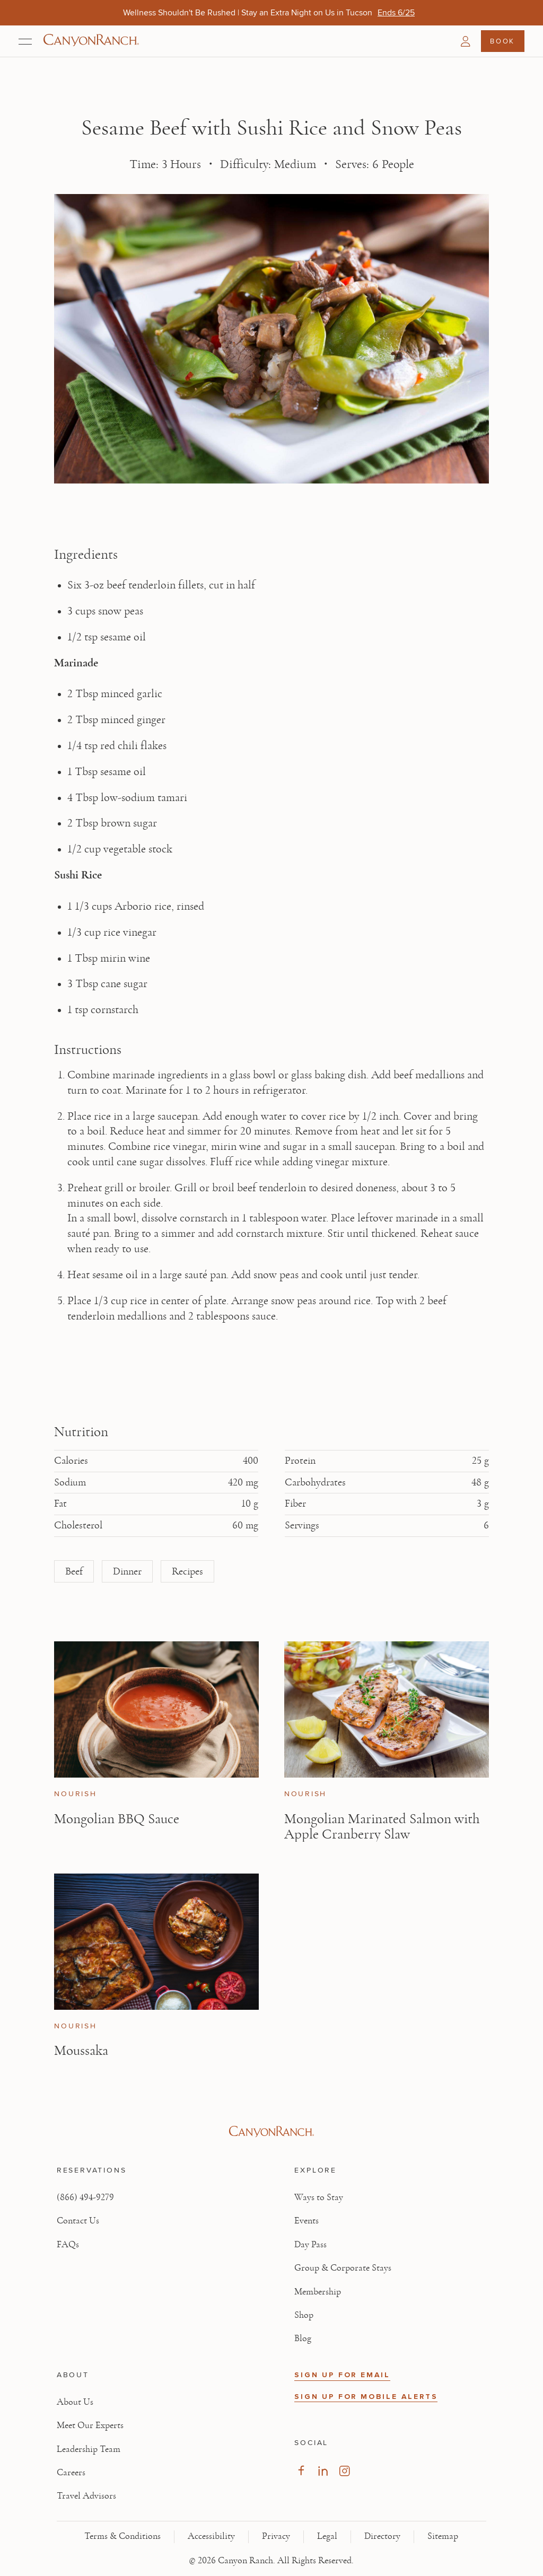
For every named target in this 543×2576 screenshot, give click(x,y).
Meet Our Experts (90, 2425)
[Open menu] (25, 41)
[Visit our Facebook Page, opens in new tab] (301, 2470)
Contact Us (78, 2221)
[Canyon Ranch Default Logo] (91, 41)
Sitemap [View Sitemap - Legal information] (442, 2536)
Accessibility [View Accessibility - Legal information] (211, 2536)
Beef (74, 1571)
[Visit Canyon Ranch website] (271, 2132)
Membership (317, 2292)
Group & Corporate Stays (342, 2268)
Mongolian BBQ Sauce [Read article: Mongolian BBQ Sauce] (116, 1819)
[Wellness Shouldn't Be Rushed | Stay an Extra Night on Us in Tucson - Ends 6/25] (396, 12)
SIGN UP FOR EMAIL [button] (342, 2374)
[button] (466, 41)
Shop (303, 2315)
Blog (302, 2338)
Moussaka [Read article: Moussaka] (81, 2050)
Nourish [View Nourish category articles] (75, 1794)
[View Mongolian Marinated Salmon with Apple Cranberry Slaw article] (386, 1709)
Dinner (127, 1571)
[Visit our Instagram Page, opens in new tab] (344, 2470)
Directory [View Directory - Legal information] (382, 2536)
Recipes (187, 1571)
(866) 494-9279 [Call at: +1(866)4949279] (85, 2197)
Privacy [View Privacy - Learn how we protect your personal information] (276, 2536)
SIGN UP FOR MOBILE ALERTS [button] (365, 2396)
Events (306, 2221)
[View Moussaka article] (156, 1942)
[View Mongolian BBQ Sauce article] (156, 1709)
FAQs (68, 2244)
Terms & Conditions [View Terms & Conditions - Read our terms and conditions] (122, 2536)
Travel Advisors (86, 2496)
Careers (71, 2472)
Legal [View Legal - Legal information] (327, 2536)
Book (502, 41)
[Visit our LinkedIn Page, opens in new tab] (322, 2470)
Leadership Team (88, 2449)
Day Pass (310, 2244)
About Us (75, 2402)
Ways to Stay (318, 2197)
